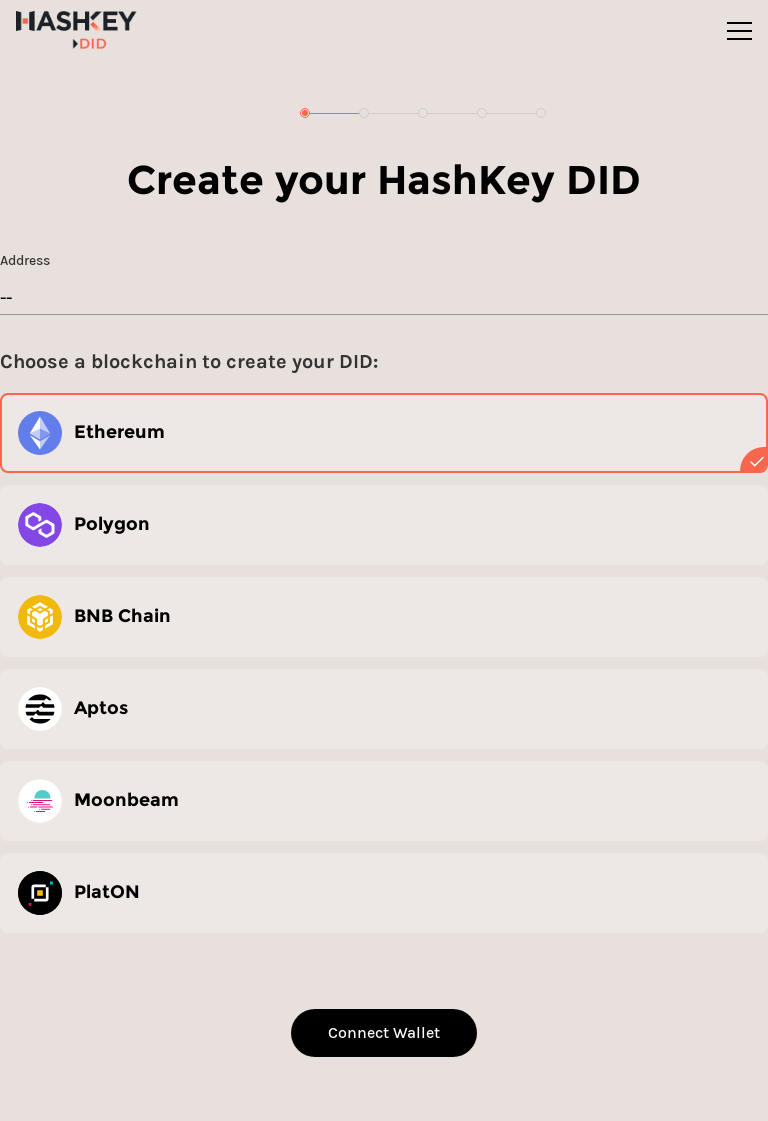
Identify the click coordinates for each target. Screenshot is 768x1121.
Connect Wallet (384, 1032)
